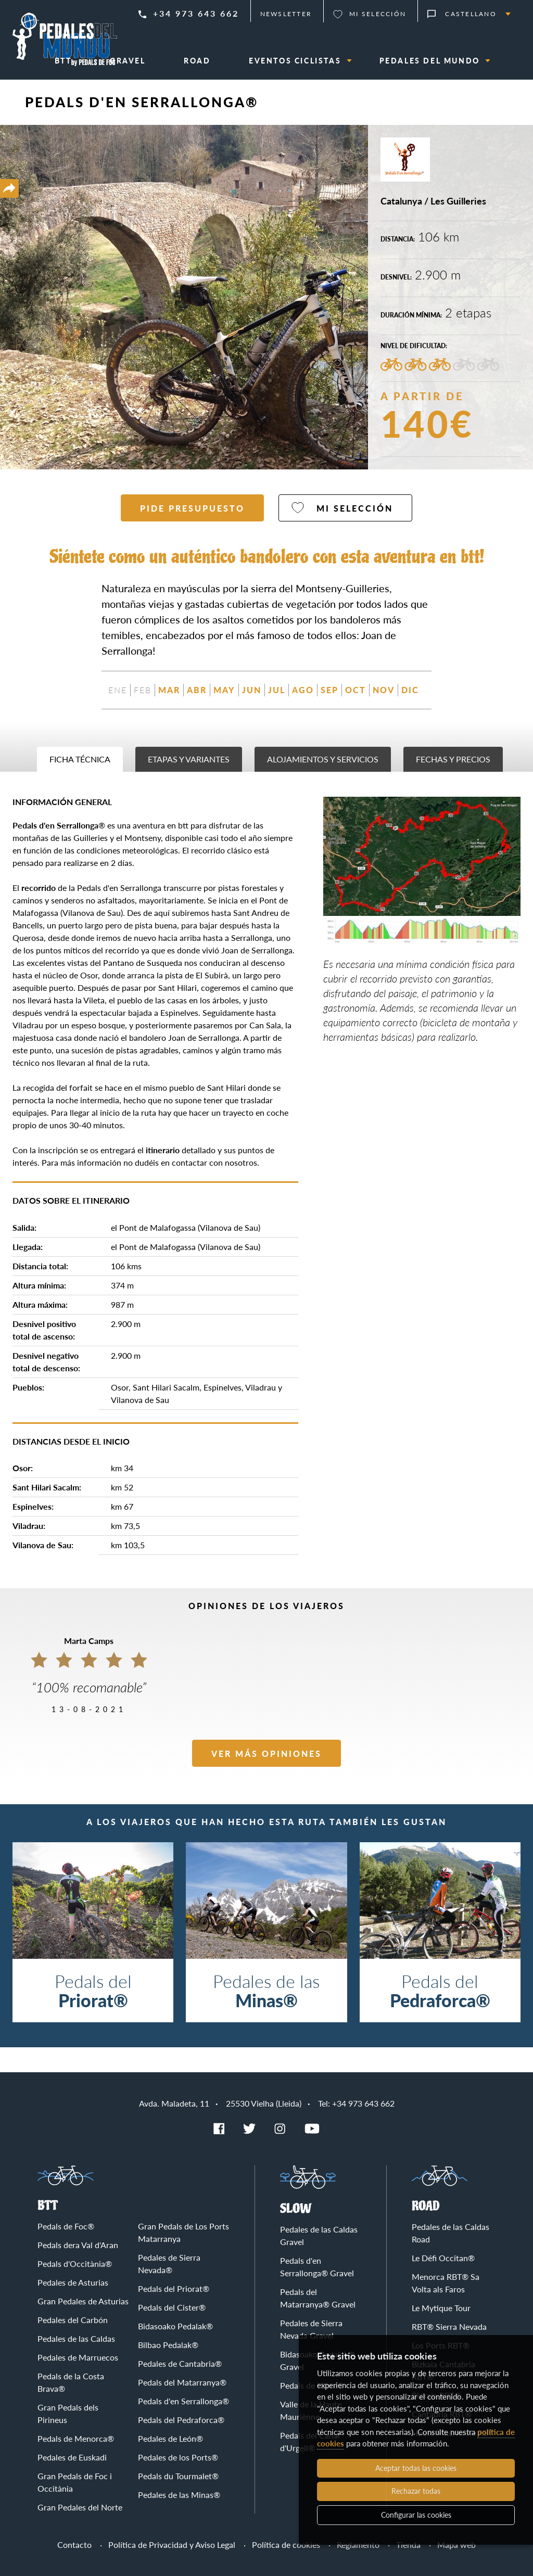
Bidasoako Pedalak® (175, 2326)
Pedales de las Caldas (76, 2338)
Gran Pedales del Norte (79, 2507)
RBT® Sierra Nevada (449, 2326)
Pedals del (93, 1990)
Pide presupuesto (192, 508)
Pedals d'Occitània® (74, 2263)
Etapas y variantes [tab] (189, 759)
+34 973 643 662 (196, 13)
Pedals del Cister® (172, 2307)
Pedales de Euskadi (72, 2457)
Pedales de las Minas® (179, 2495)
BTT (47, 2206)
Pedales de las (266, 1990)
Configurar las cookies (416, 2514)
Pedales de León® (170, 2438)
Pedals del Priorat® (173, 2288)
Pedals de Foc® (65, 2226)
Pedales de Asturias (72, 2282)
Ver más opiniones (266, 1753)
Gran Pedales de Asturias (83, 2301)
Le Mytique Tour (441, 2308)
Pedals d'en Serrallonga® (183, 2401)
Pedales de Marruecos (77, 2357)
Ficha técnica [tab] (79, 759)
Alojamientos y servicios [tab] (322, 759)
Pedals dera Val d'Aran (77, 2245)
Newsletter (286, 14)
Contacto (74, 2544)
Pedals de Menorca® (75, 2438)
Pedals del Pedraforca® (181, 2420)
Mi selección (377, 14)
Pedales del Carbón (72, 2320)
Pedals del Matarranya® (182, 2382)
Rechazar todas (415, 2490)
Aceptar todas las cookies (415, 2468)
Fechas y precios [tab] (453, 759)
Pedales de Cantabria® (180, 2363)
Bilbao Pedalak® (168, 2345)
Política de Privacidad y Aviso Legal (171, 2544)
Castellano (470, 14)
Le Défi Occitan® (443, 2258)
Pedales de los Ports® (178, 2457)
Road (426, 2206)
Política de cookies (286, 2544)
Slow (296, 2209)
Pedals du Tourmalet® (178, 2476)
